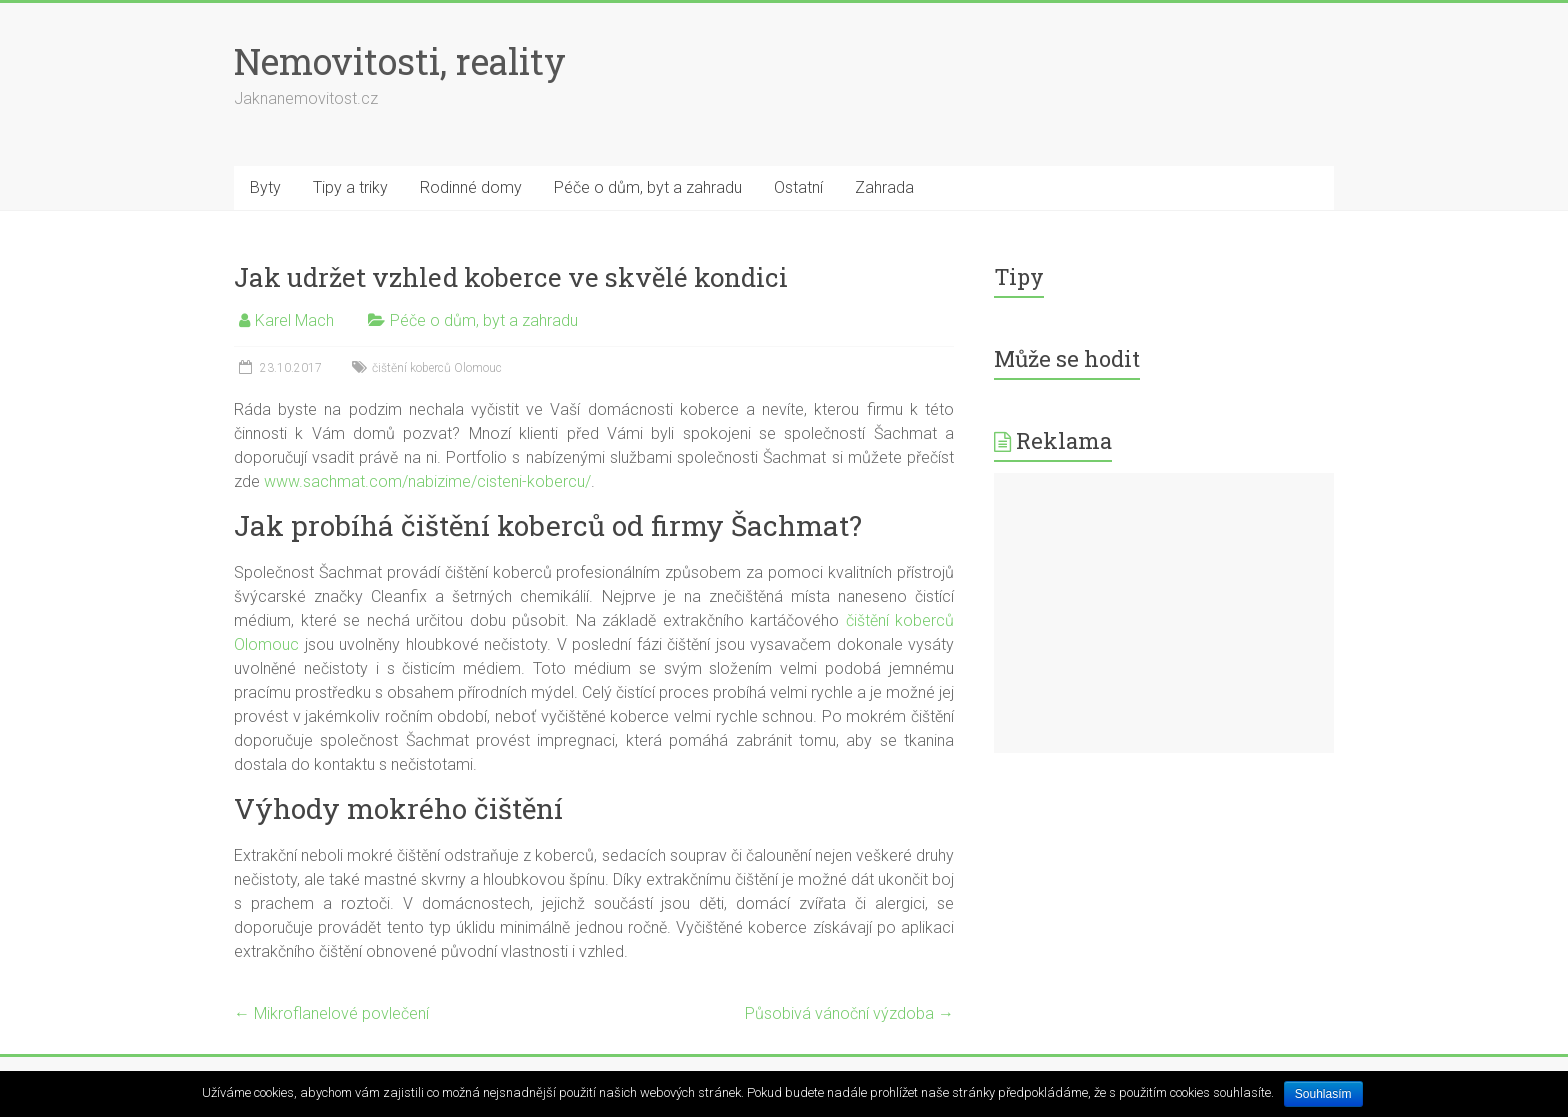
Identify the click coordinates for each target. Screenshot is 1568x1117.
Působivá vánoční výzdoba (849, 1013)
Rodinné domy (471, 187)
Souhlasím (1323, 1094)
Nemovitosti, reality (400, 61)
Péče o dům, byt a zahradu (648, 187)
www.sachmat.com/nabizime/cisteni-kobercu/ (427, 481)
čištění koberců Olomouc (437, 368)
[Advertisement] (1164, 613)
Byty (265, 187)
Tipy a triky (350, 187)
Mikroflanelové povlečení (331, 1013)
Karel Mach (294, 320)
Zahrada (884, 187)
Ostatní (798, 187)
